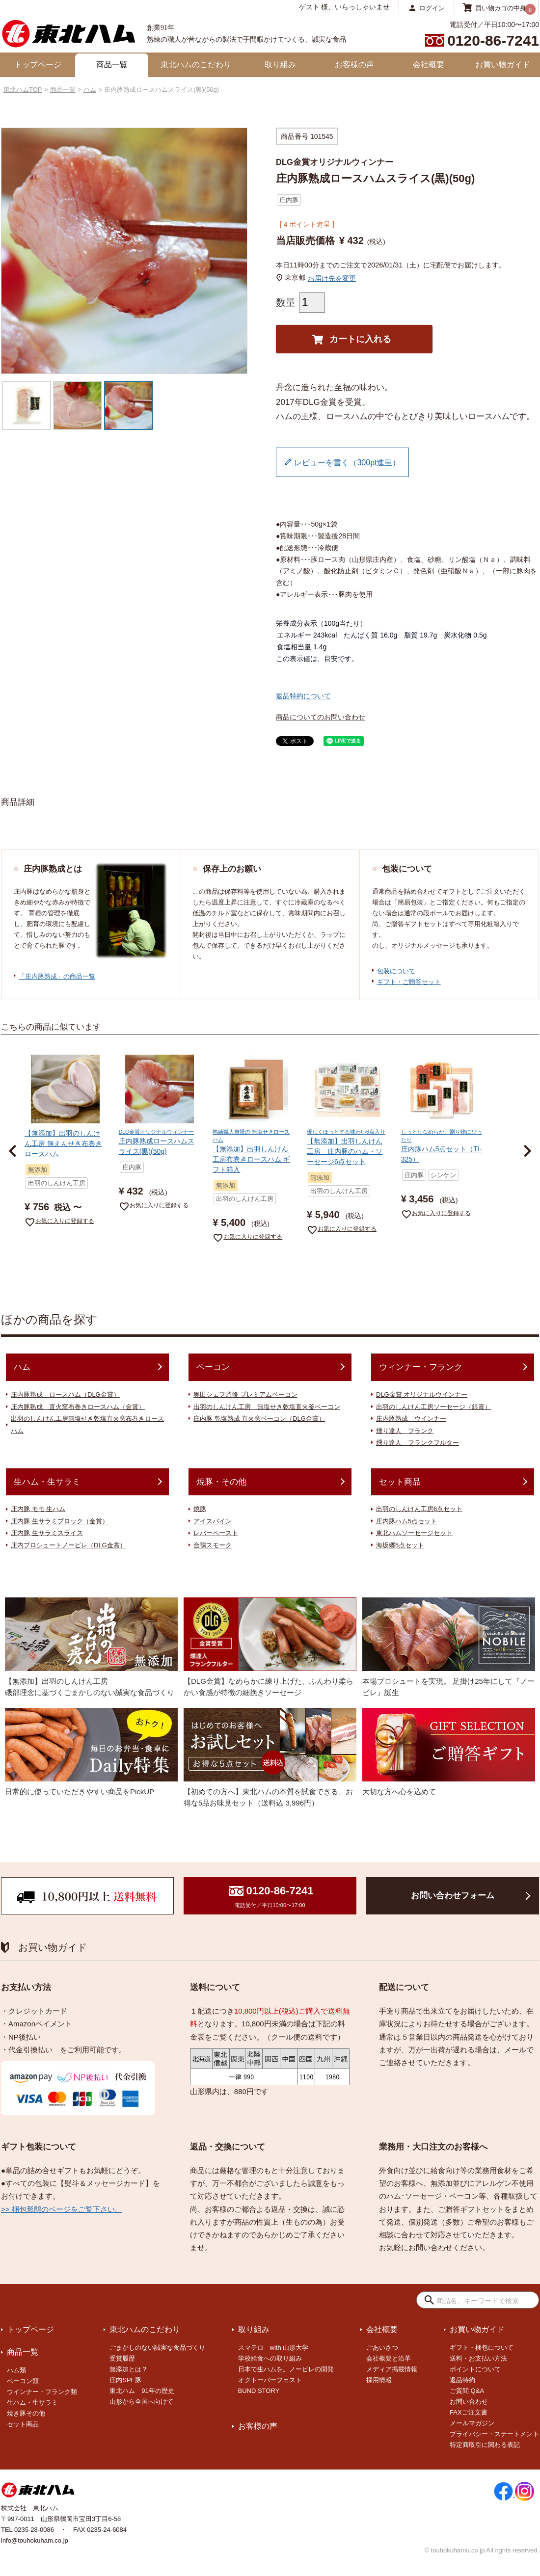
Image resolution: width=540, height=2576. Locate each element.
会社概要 (428, 64)
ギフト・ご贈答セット (409, 981)
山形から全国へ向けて (141, 2401)
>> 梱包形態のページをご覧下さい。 (61, 2209)
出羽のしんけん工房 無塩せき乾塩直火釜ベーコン (266, 1406)
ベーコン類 (23, 2381)
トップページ (37, 64)
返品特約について (303, 696)
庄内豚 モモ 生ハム (38, 1509)
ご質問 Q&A (467, 2390)
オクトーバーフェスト (270, 2380)
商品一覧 (112, 64)
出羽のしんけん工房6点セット (419, 1509)
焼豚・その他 (221, 1482)
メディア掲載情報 (391, 2369)
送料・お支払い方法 (478, 2358)
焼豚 (199, 1509)
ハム (89, 89)
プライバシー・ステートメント (494, 2434)
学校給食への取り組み (270, 2358)
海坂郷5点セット (400, 1545)
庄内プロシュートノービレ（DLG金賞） (68, 1545)
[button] (13, 1151)
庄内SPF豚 (125, 2380)
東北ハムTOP (22, 89)
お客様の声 (354, 64)
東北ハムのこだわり (196, 64)
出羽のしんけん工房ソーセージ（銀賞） (433, 1406)
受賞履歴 (122, 2358)
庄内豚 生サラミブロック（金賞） (59, 1521)
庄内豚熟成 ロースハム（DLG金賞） (65, 1394)
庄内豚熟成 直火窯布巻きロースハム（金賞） (78, 1406)
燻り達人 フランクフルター (417, 1442)
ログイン (432, 7)
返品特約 (462, 2380)
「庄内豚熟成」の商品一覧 (57, 976)
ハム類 (16, 2370)
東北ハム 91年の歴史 (141, 2390)
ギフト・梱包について (481, 2347)
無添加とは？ (128, 2369)
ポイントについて (475, 2369)
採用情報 (379, 2380)
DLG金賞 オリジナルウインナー (421, 1394)
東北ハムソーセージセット (414, 1533)
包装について (396, 971)
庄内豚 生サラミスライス (47, 1533)
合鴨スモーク (212, 1545)
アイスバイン (212, 1521)
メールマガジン (472, 2423)
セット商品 (400, 1482)
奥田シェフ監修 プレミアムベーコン (245, 1394)
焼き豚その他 (26, 2413)
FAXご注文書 (468, 2412)
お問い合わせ (469, 2401)
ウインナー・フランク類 (42, 2391)
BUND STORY (259, 2390)
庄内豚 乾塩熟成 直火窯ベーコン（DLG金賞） (259, 1418)
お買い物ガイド (502, 64)
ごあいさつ (382, 2347)
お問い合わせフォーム (452, 1895)
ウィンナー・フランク (420, 1367)
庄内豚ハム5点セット (406, 1521)
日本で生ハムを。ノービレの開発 (286, 2369)
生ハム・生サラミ (47, 1482)
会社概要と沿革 (388, 2358)
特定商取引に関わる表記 (485, 2444)
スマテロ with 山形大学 (273, 2347)
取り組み (280, 64)
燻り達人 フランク (404, 1430)
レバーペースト (215, 1533)
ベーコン (213, 1367)
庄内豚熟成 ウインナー (411, 1418)
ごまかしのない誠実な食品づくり (157, 2347)
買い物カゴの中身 (500, 7)
